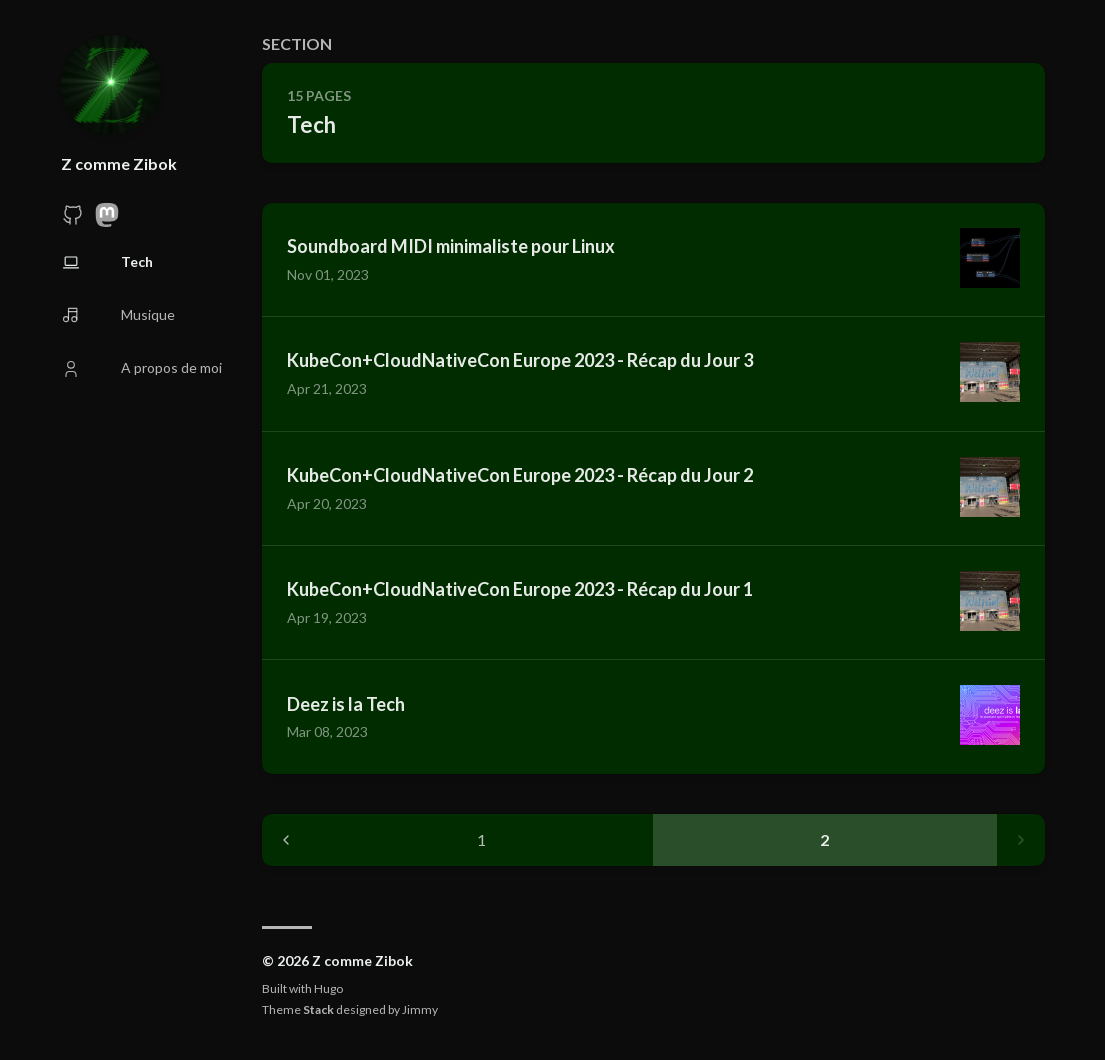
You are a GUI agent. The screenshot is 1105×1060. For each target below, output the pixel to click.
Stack (318, 1009)
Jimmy (420, 1009)
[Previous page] (286, 840)
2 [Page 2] (824, 839)
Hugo (328, 988)
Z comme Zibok (119, 163)
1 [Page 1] (481, 839)
